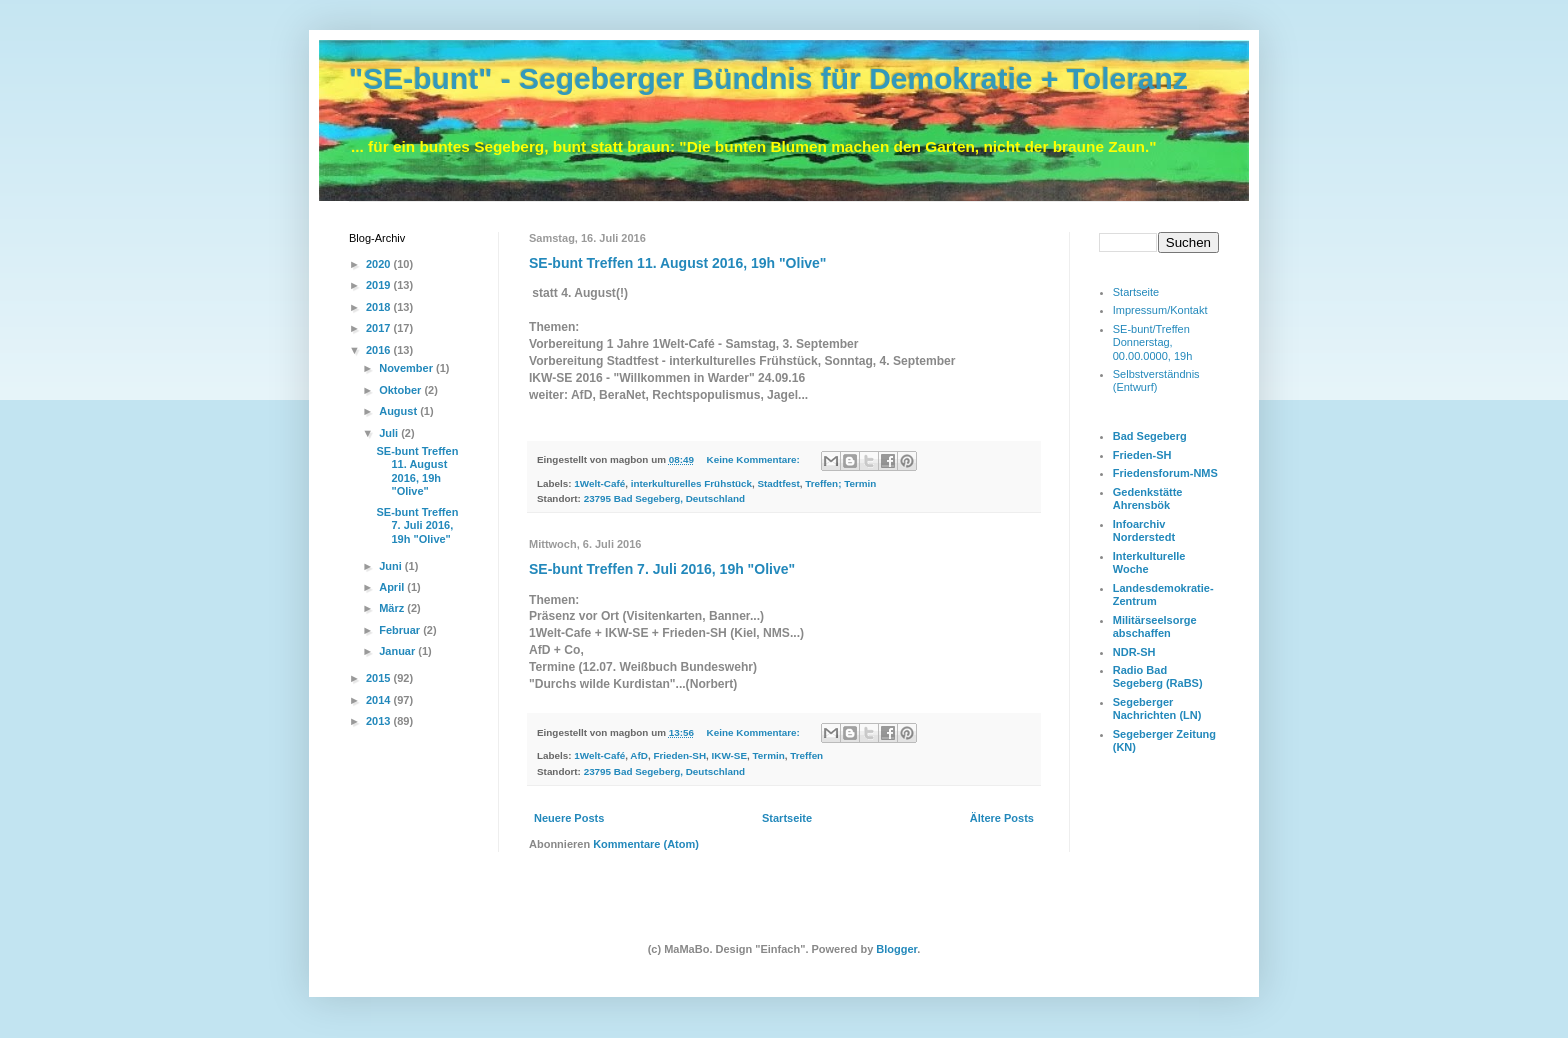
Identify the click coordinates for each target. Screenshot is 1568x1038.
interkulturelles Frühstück (691, 483)
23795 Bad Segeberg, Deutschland (664, 498)
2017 (380, 328)
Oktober (401, 390)
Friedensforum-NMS (1165, 473)
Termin (769, 755)
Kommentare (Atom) (646, 844)
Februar (401, 630)
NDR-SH (1134, 652)
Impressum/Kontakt (1160, 310)
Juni (392, 566)
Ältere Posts (1002, 818)
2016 (380, 350)
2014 (380, 700)
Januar (398, 651)
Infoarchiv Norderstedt (1144, 530)
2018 (380, 307)
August (399, 411)
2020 (380, 264)
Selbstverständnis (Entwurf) (1156, 380)
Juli (390, 433)
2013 (380, 721)
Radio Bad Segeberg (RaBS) (1158, 676)
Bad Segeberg (1150, 436)
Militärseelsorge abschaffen (1155, 626)
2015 (380, 678)
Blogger (896, 949)
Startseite (787, 818)
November (407, 368)
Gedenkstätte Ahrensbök (1148, 498)
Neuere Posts (569, 818)
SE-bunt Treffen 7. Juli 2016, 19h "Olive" (662, 569)
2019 (380, 285)
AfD (639, 755)
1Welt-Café (599, 483)
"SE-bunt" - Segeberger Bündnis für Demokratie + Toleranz (768, 78)
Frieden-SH (679, 755)
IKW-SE (729, 755)
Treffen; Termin (840, 483)
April (393, 587)
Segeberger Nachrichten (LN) (1157, 708)
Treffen (806, 755)
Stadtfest (778, 483)
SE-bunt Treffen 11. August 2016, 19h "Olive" (678, 263)
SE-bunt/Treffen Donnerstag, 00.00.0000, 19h (1153, 342)
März (393, 608)
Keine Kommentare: (755, 459)
